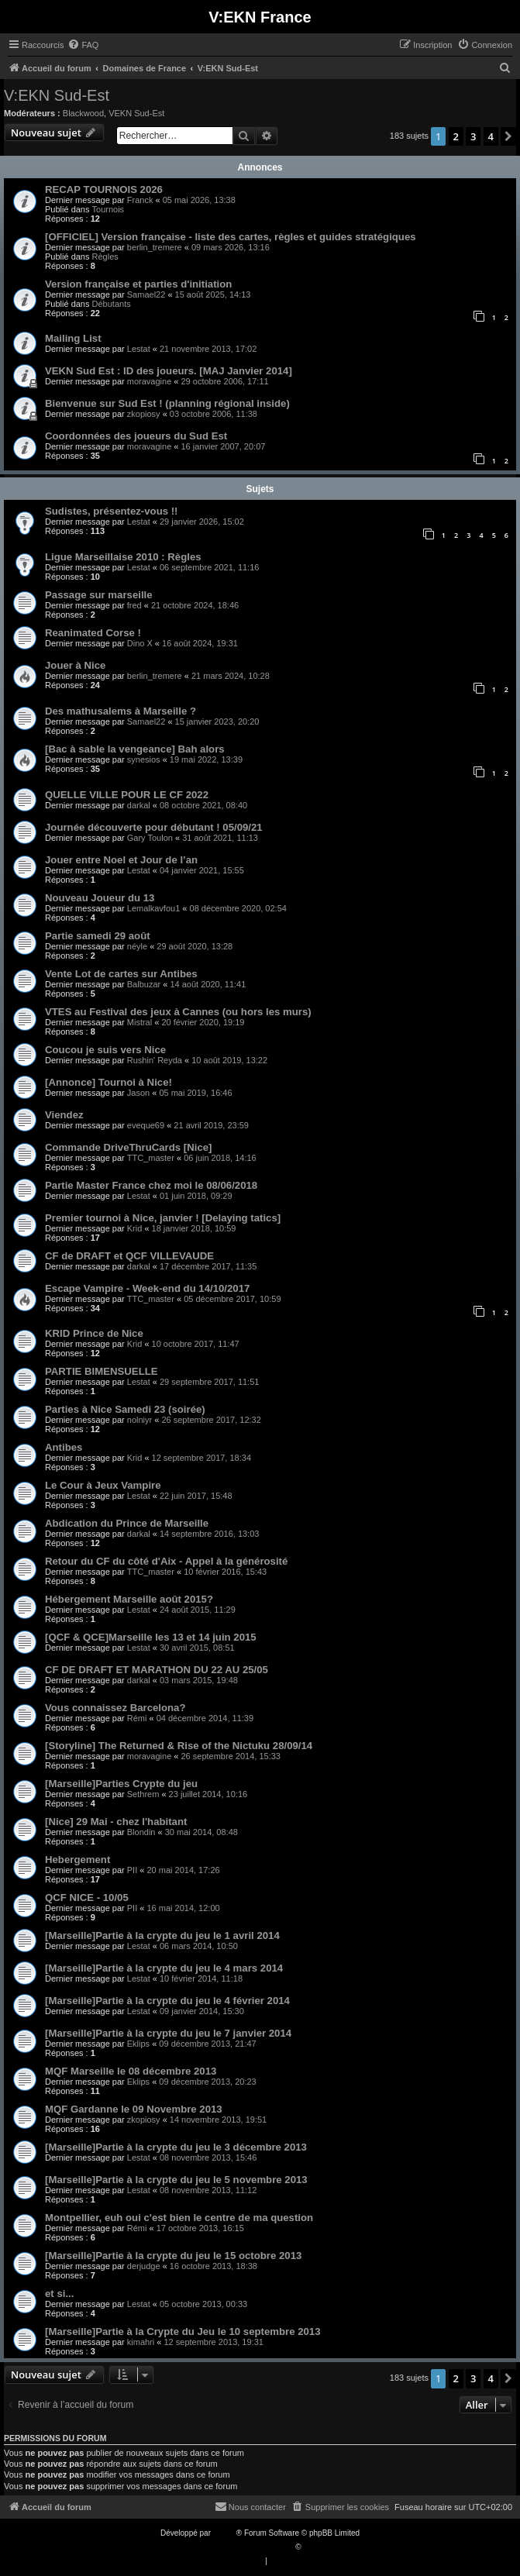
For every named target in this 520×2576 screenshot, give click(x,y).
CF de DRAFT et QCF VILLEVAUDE (129, 1256)
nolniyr (139, 1419)
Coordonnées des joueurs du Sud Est (136, 436)
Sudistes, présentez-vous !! (111, 511)
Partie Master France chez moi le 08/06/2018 (151, 1185)
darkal (138, 805)
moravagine (149, 381)
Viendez (64, 1115)
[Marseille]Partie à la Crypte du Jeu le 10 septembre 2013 (183, 2331)
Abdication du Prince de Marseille (126, 1523)
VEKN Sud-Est (136, 113)
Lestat (138, 348)
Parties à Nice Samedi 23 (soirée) (125, 1409)
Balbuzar (143, 984)
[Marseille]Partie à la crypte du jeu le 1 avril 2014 (162, 1935)
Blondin (141, 1832)
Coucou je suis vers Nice (105, 1050)
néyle (137, 946)
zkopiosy (143, 413)
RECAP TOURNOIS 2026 (104, 189)
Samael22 (146, 294)
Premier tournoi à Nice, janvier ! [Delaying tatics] (163, 1218)
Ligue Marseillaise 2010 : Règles (123, 557)
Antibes (63, 1447)
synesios (143, 759)
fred (134, 605)
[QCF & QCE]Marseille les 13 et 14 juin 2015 (151, 1637)
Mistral (139, 1022)
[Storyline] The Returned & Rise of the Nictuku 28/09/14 (178, 1745)
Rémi (137, 1718)
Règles (105, 256)
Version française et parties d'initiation (138, 284)
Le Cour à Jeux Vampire (103, 1485)
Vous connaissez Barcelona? (115, 1707)
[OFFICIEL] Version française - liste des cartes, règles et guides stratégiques (230, 237)
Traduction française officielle (244, 2547)
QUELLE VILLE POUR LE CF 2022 (126, 795)
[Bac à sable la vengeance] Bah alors (135, 749)
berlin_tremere (154, 247)
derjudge (143, 2266)
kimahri (140, 2342)
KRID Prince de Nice (94, 1333)
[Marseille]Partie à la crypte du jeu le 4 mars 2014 (164, 1968)
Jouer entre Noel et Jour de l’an (121, 860)
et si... (59, 2293)
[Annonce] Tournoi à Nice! (108, 1082)
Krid (135, 1228)
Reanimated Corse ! (93, 633)
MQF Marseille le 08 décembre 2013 (130, 2071)
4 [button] (491, 136)
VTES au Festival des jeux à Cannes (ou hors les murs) (178, 1012)
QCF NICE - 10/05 (87, 1897)
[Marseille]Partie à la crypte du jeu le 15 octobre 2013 (173, 2255)
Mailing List (73, 338)
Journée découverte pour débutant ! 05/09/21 (154, 827)
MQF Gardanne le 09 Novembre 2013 (133, 2109)
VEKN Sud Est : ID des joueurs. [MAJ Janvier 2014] (168, 371)
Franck (140, 200)
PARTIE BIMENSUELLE (101, 1371)
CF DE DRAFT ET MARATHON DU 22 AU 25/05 (156, 1669)
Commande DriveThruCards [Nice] (128, 1147)
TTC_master (150, 1157)
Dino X (140, 643)
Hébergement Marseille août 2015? (129, 1599)
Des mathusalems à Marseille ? (120, 711)
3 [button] (473, 136)
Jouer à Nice (75, 665)
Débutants (111, 303)
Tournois (108, 209)
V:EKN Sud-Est (56, 95)
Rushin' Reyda (154, 1060)
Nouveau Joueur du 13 (99, 898)
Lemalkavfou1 (154, 908)
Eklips (138, 2043)
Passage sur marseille (99, 595)
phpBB (224, 2533)
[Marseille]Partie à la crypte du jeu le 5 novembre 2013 (176, 2179)
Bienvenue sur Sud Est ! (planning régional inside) (167, 403)
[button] (508, 136)
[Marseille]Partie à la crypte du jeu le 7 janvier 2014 (168, 2033)
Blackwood (83, 113)
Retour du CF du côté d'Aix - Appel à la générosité (166, 1561)
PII (132, 1870)
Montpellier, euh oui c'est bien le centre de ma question (179, 2217)
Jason (138, 1092)
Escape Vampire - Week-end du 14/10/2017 (147, 1288)
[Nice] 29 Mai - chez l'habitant (116, 1821)
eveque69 (145, 1125)
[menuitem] (82, 45)
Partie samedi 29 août (97, 936)
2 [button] (456, 136)
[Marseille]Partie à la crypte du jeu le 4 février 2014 (167, 2000)
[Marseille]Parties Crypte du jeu (121, 1783)
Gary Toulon (150, 837)
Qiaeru (314, 2547)
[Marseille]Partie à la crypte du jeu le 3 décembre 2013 (176, 2147)
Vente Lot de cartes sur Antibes (121, 974)
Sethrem (143, 1794)
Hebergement (77, 1859)
